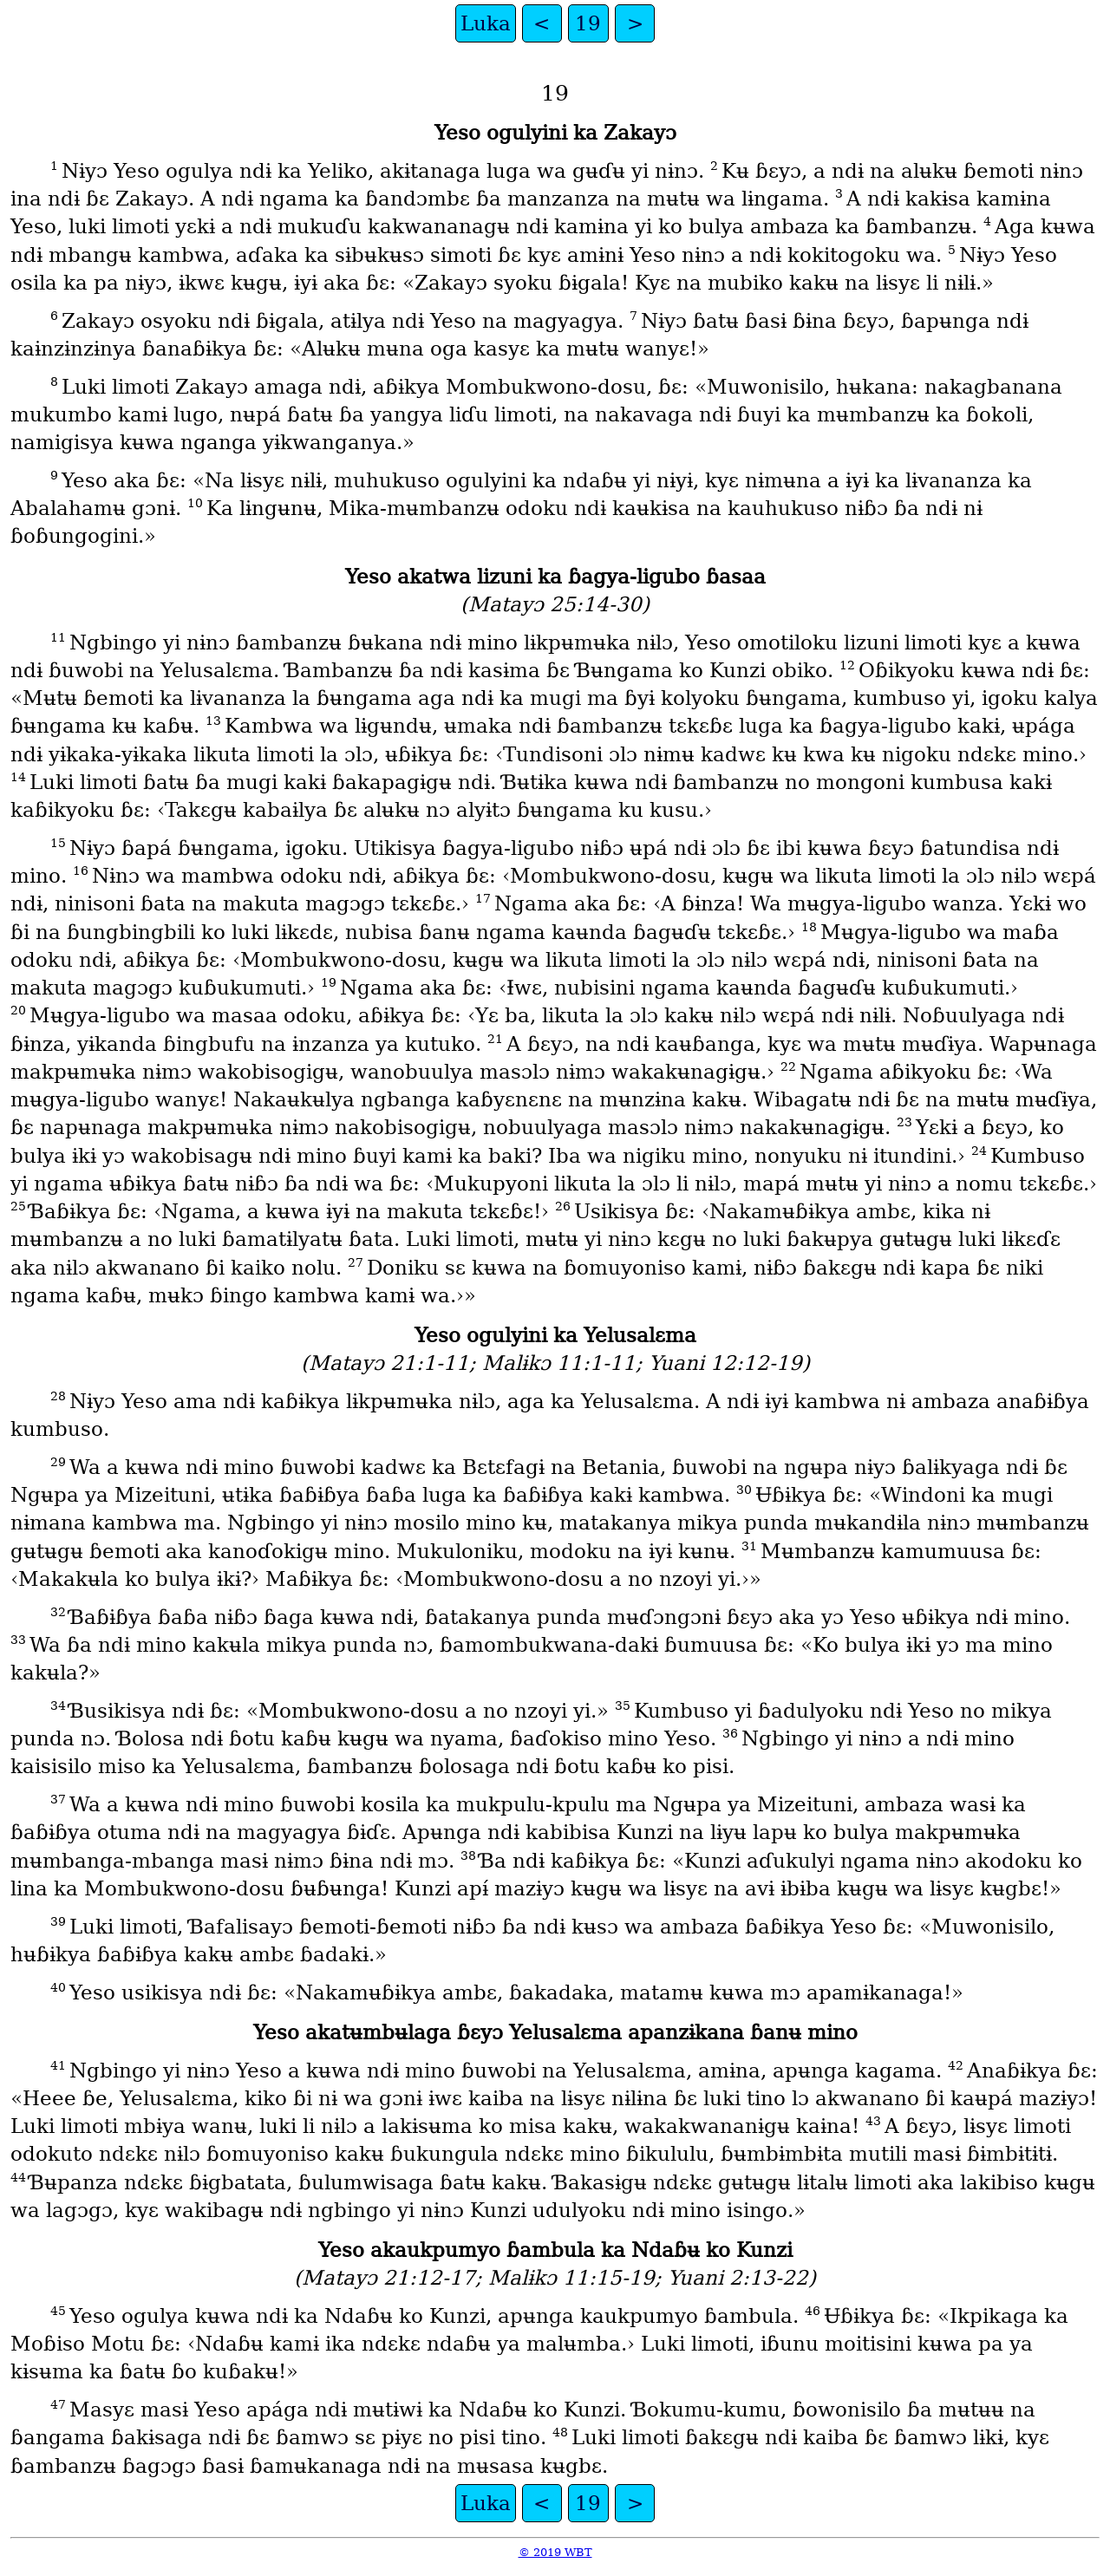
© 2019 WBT (555, 2552)
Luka (485, 23)
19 (588, 23)
